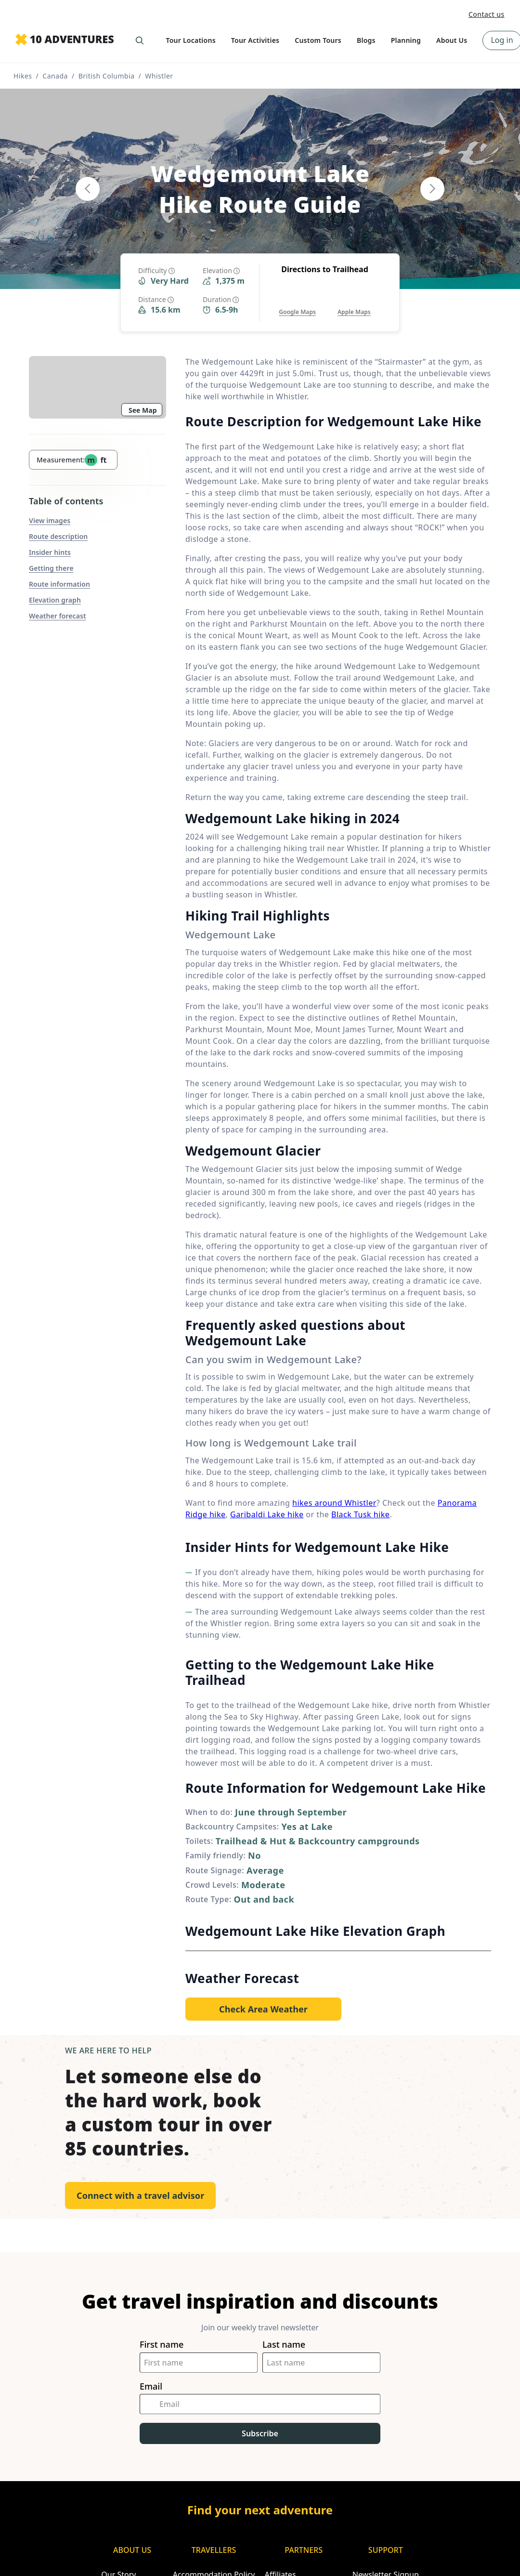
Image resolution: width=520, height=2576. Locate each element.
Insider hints (50, 552)
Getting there (51, 568)
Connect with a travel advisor (140, 2195)
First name (161, 2344)
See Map (143, 410)
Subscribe (260, 2433)
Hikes (22, 75)
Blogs (366, 40)
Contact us (486, 14)
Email (151, 2386)
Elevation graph (55, 600)
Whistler (159, 75)
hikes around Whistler (334, 1503)
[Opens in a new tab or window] (297, 302)
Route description (58, 536)
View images (49, 520)
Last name (283, 2344)
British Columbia (106, 75)
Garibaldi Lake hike (267, 1514)
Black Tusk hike (360, 1514)
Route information (59, 584)
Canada (55, 75)
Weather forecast (57, 615)
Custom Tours (318, 40)
